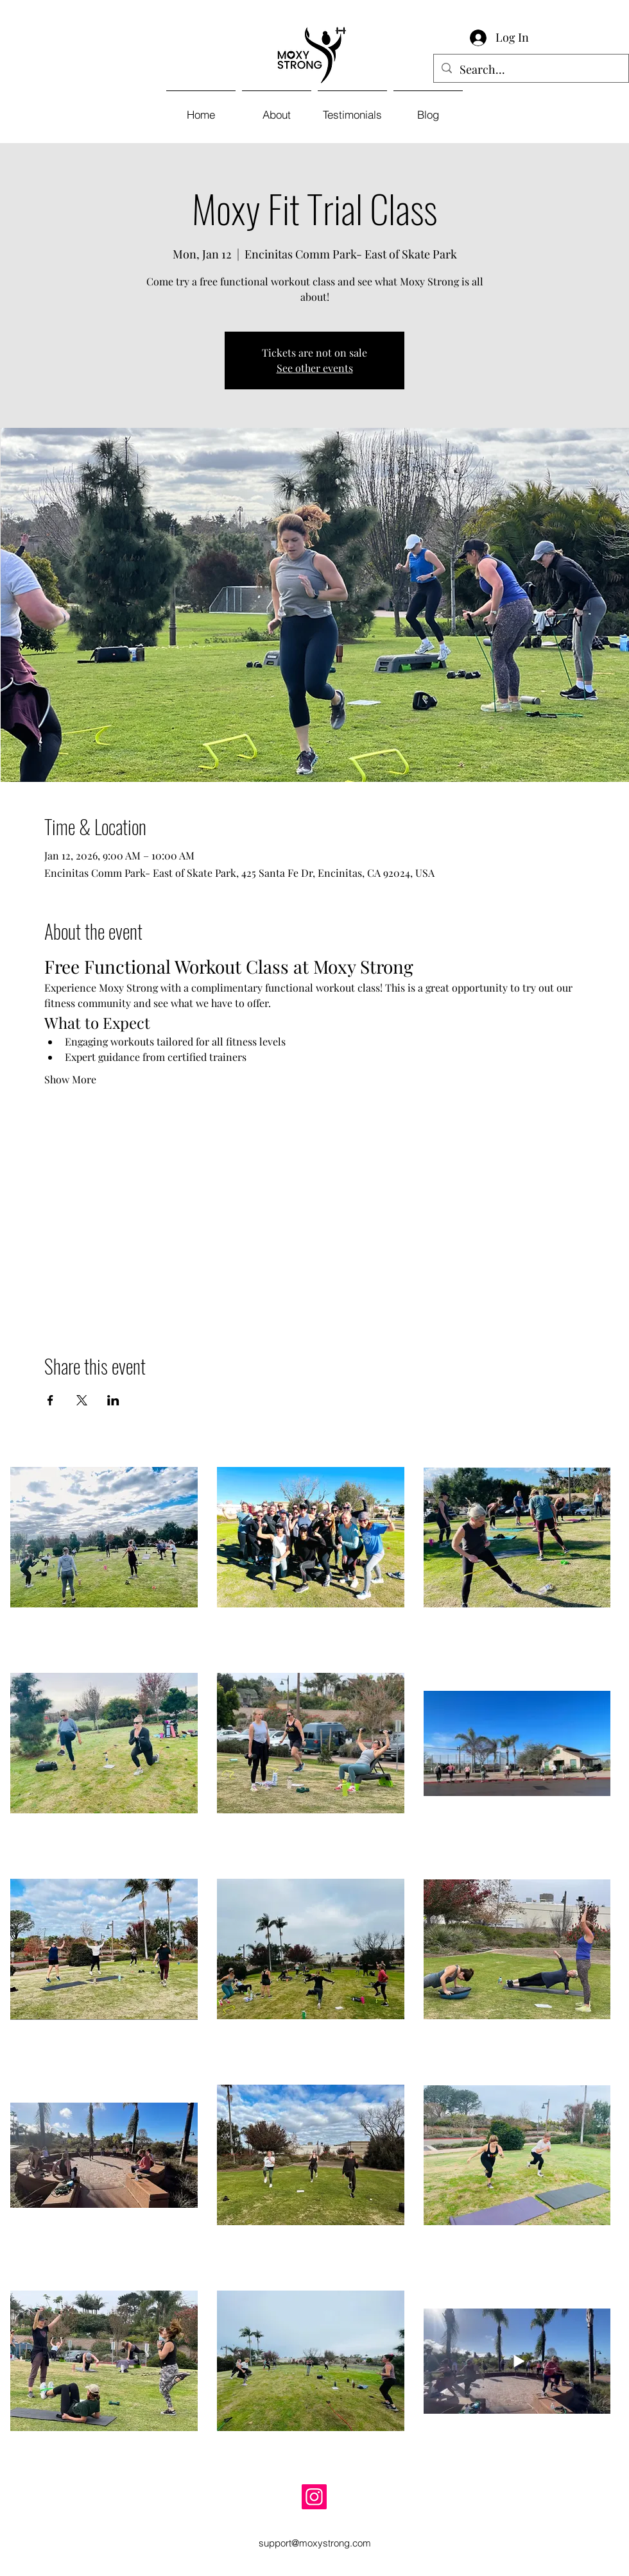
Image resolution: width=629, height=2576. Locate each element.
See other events (315, 368)
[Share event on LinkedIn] (113, 1400)
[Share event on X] (82, 1400)
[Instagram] (314, 2496)
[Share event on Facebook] (50, 1400)
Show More (70, 1079)
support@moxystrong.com (315, 2543)
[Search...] (530, 70)
